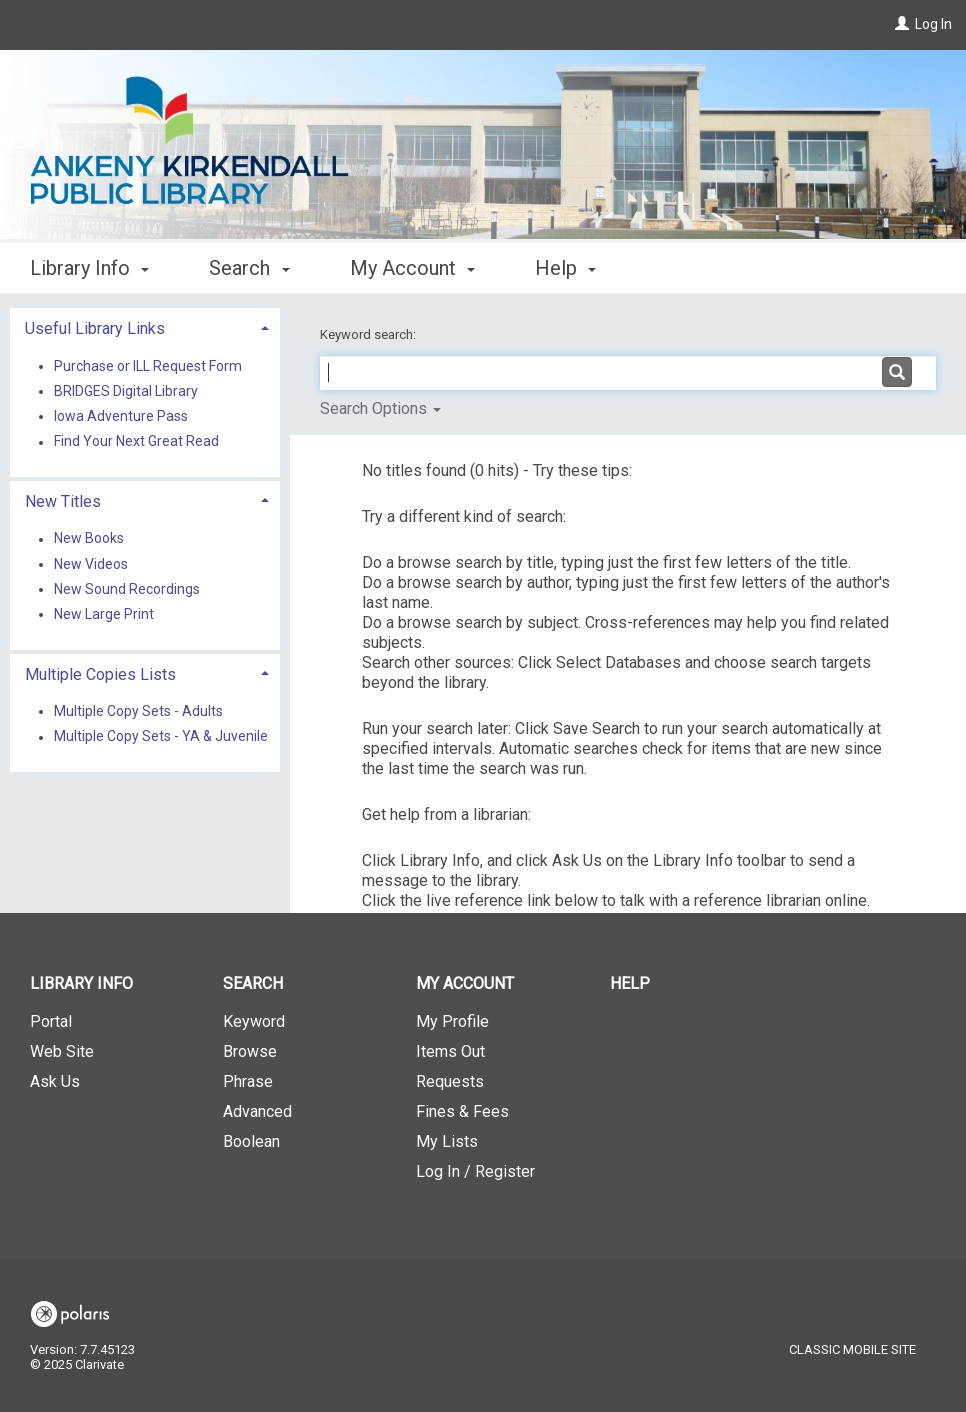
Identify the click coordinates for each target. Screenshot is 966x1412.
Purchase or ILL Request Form (148, 366)
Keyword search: (369, 334)
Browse (250, 1051)
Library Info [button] (89, 268)
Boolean (251, 1141)
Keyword (254, 1021)
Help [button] (565, 268)
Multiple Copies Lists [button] (100, 674)
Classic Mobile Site (852, 1349)
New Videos (91, 564)
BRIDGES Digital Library (126, 391)
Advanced (257, 1111)
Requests (450, 1081)
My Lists (447, 1141)
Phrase (248, 1081)
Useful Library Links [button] (95, 328)
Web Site (62, 1051)
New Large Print (104, 614)
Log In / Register (475, 1171)
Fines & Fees (462, 1111)
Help (630, 983)
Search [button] (249, 268)
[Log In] (902, 24)
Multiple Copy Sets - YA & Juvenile (161, 737)
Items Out (450, 1051)
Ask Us (55, 1081)
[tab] (145, 326)
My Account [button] (412, 268)
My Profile (452, 1021)
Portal (51, 1021)
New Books (89, 539)
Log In (933, 24)
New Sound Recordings (127, 589)
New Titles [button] (63, 501)
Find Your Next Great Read (136, 442)
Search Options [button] (380, 408)
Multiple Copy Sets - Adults (138, 711)
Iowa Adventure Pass (121, 416)
